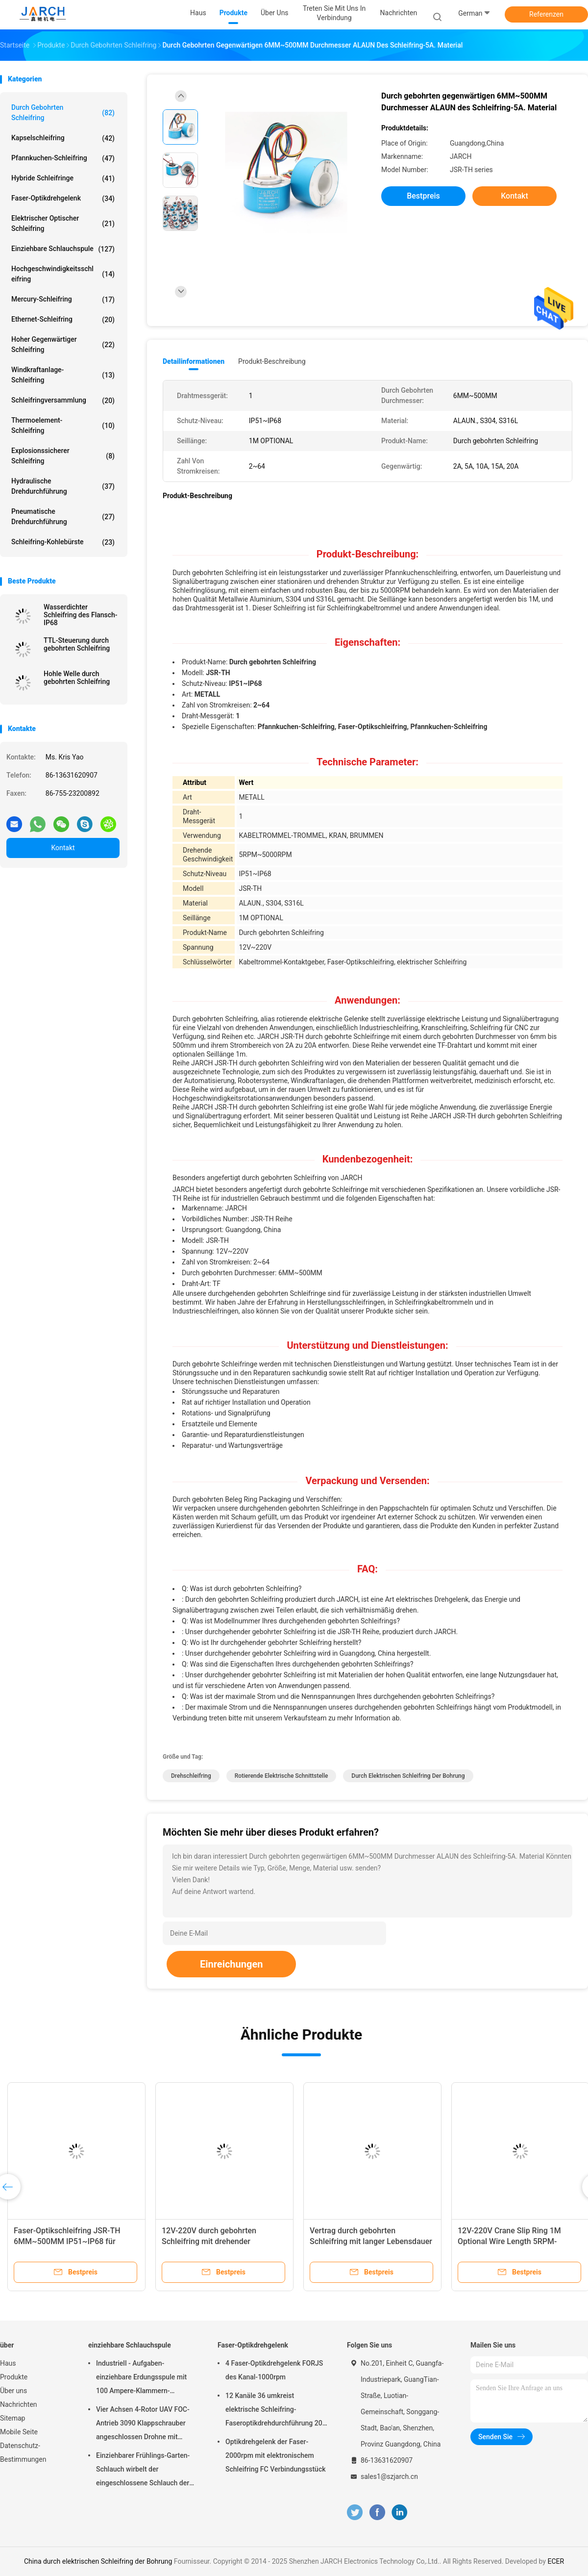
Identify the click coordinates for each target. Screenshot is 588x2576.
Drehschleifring (191, 1775)
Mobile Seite (19, 2432)
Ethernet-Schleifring (63, 320)
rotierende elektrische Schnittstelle (281, 1775)
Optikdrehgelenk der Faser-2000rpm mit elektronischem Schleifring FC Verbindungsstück (275, 2455)
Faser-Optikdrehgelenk (63, 198)
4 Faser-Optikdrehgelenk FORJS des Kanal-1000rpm (274, 2370)
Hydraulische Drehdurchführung (63, 486)
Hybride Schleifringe (63, 178)
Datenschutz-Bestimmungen (23, 2452)
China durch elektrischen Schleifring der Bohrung (98, 2561)
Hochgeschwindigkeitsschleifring (63, 274)
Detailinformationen (193, 361)
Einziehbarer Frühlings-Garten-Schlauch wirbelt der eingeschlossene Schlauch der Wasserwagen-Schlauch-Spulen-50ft (146, 2470)
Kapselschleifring (63, 138)
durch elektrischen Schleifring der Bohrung (408, 1775)
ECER (555, 2561)
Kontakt (62, 848)
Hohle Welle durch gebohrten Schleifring (77, 677)
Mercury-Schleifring (63, 299)
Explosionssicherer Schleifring (63, 456)
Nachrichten (18, 2404)
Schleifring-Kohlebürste (63, 542)
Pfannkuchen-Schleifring (63, 158)
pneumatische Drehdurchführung (63, 516)
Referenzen (546, 14)
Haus (8, 2363)
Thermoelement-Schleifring (63, 425)
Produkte (13, 2377)
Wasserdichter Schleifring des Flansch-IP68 (81, 615)
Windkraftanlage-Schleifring (63, 375)
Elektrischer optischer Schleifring (63, 223)
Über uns (13, 2391)
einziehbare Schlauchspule (63, 249)
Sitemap (12, 2418)
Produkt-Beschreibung (272, 361)
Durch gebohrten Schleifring (63, 112)
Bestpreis (423, 196)
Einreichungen (231, 1964)
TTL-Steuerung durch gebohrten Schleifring (77, 644)
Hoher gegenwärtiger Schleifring (63, 344)
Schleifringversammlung (63, 400)
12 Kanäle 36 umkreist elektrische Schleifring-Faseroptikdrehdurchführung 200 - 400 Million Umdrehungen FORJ (276, 2411)
